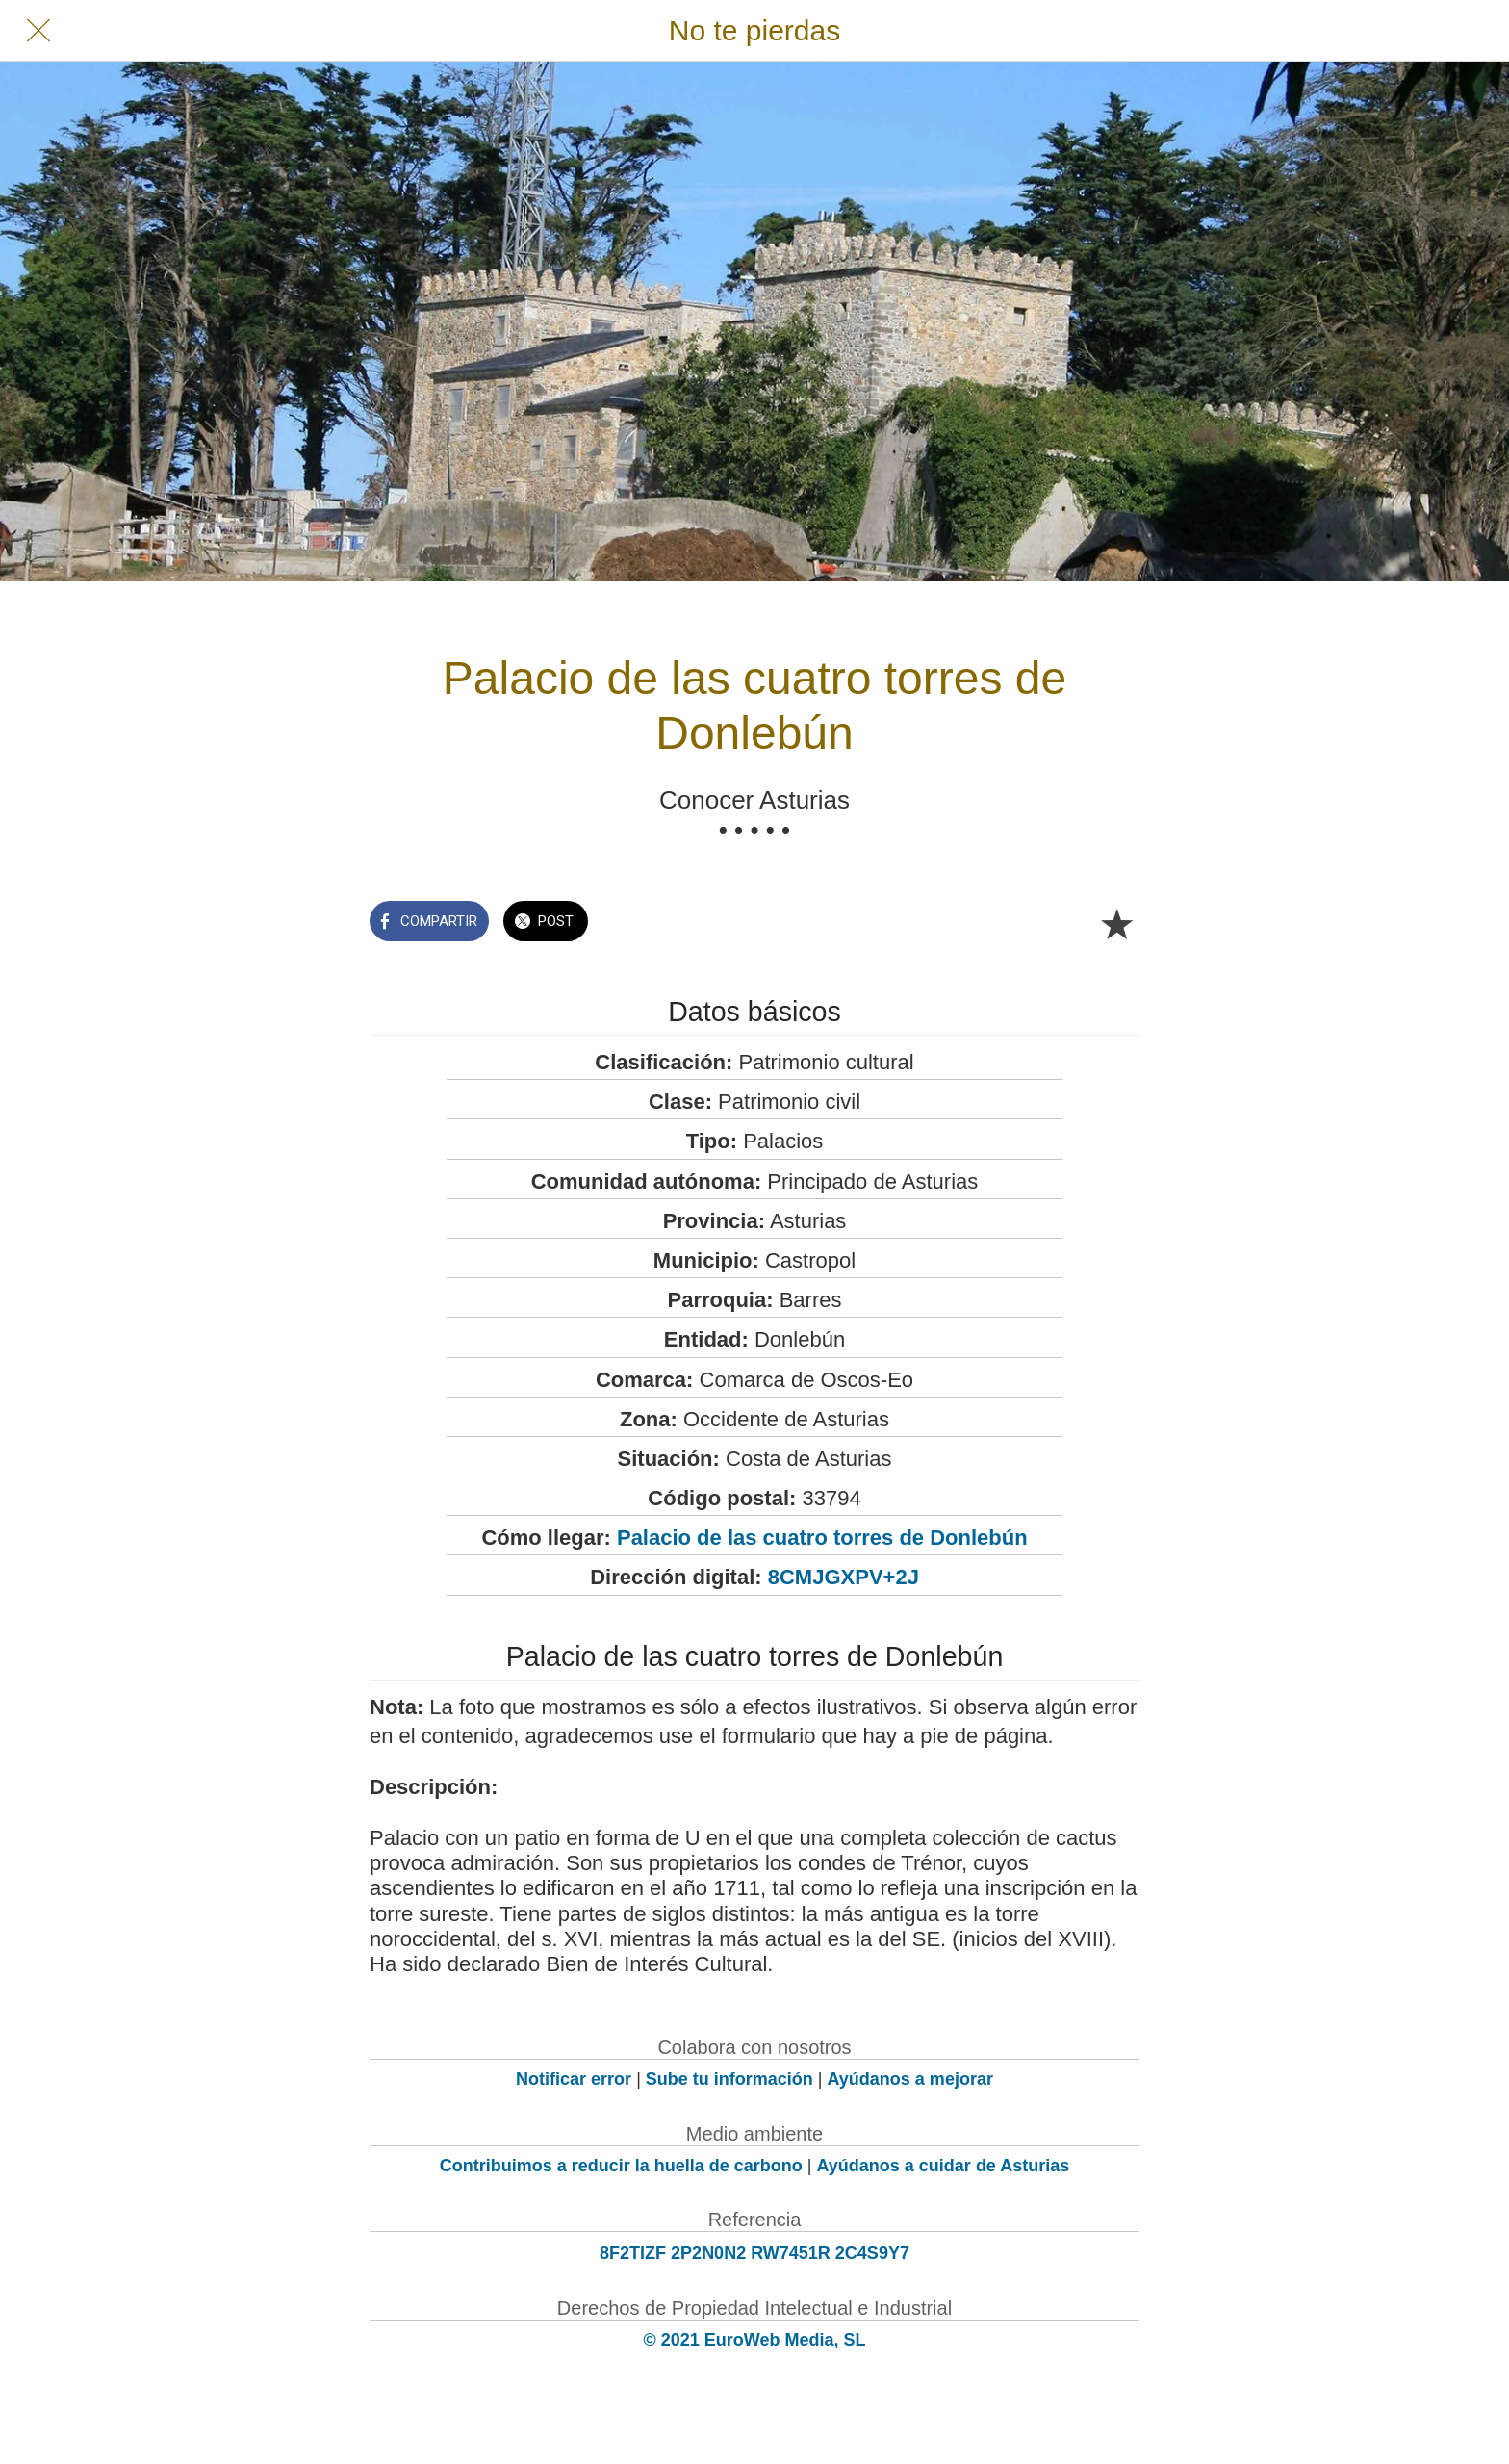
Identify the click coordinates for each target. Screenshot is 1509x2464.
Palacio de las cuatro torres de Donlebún (822, 1538)
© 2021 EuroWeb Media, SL (755, 2339)
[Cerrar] (38, 30)
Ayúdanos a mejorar (910, 2079)
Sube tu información (729, 2079)
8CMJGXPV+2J (843, 1577)
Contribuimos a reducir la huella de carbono (621, 2165)
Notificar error (573, 2079)
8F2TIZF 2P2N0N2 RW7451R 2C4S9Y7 (754, 2253)
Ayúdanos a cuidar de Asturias (943, 2165)
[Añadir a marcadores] (1116, 923)
